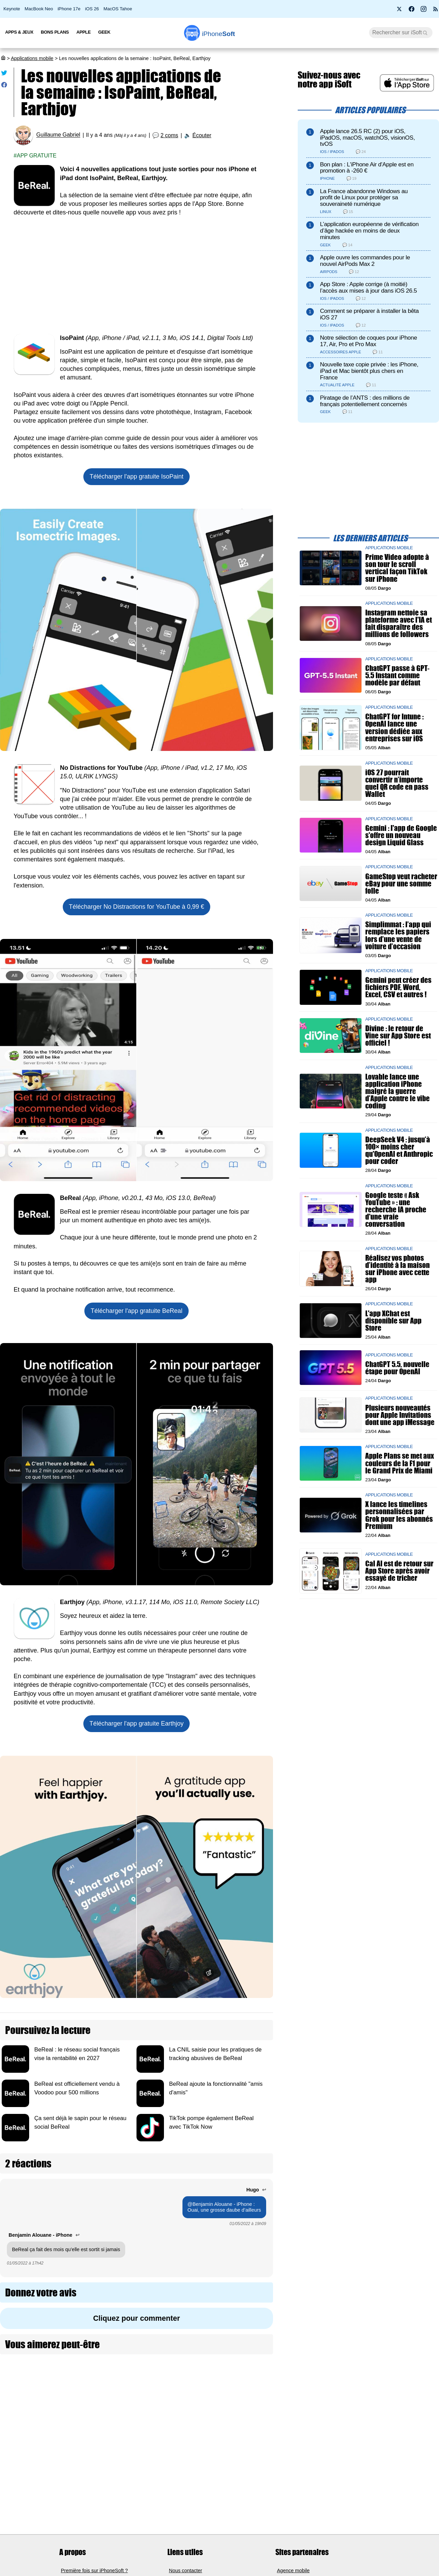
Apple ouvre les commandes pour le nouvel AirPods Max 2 (365, 260)
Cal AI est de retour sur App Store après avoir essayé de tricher (399, 1571)
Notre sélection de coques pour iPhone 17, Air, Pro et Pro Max (368, 341)
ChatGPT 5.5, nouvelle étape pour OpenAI (397, 1368)
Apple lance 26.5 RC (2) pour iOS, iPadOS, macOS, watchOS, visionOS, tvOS (367, 138)
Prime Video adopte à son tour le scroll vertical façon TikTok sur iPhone (397, 568)
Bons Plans (55, 32)
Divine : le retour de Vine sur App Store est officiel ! (398, 1035)
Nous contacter (185, 2570)
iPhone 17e (69, 8)
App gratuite (37, 155)
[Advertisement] (136, 275)
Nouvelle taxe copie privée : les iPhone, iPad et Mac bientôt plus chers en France (369, 371)
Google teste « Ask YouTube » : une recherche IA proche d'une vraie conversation (395, 1209)
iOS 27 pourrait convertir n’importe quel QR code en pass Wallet (396, 783)
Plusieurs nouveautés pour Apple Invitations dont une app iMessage (400, 1415)
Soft (218, 33)
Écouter (201, 135)
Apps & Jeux (19, 32)
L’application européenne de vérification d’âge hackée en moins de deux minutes (369, 230)
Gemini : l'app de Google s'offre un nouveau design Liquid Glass (401, 835)
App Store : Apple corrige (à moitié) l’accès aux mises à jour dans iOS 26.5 (368, 287)
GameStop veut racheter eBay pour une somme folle (401, 883)
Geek (104, 32)
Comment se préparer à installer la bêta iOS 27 (369, 314)
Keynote (11, 8)
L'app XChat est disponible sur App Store (393, 1320)
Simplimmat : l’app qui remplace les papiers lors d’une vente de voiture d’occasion (398, 935)
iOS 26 (92, 8)
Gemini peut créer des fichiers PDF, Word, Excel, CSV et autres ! (398, 987)
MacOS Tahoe (118, 8)
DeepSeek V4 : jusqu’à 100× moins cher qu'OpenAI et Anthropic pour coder (399, 1150)
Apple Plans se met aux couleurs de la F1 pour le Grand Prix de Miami (399, 1463)
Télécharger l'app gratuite (136, 476)
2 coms (169, 135)
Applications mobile (32, 58)
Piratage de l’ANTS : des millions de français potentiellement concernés (365, 401)
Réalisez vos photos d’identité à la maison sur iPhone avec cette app (397, 1268)
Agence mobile (293, 2570)
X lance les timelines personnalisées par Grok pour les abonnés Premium (399, 1515)
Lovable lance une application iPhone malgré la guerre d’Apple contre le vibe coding (397, 1091)
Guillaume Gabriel (58, 135)
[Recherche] (400, 32)
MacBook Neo (39, 8)
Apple (83, 32)
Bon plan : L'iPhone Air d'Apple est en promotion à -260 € (367, 167)
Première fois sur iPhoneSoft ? (94, 2570)
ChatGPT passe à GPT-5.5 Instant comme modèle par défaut (397, 675)
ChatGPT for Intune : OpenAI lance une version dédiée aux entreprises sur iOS (394, 727)
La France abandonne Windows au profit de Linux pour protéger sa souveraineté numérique (364, 198)
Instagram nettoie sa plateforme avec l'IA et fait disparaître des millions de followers (398, 623)
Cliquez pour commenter (136, 2318)
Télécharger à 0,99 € (136, 906)
